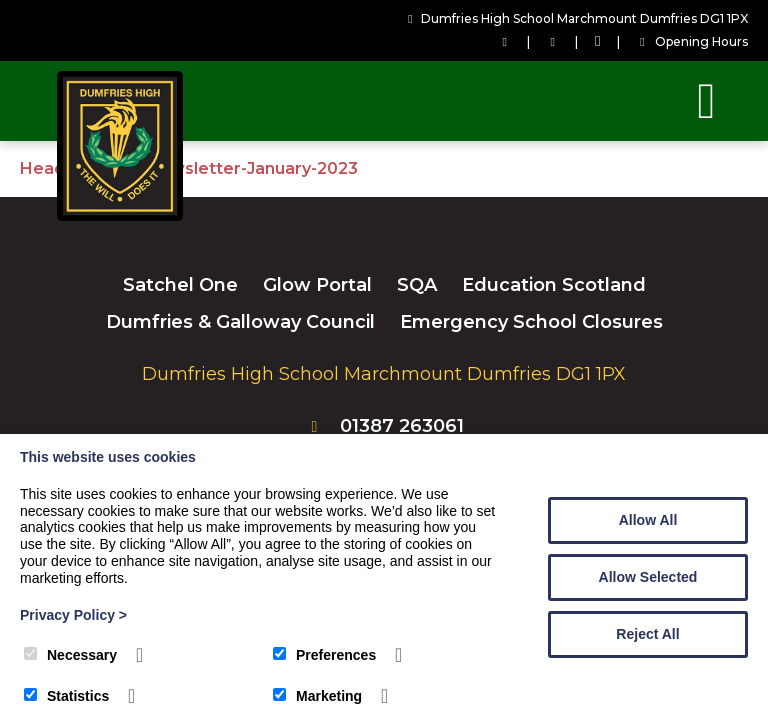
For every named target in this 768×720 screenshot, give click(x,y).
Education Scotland (554, 285)
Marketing (317, 696)
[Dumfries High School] (120, 215)
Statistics (66, 696)
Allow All (648, 520)
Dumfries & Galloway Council (240, 322)
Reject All (647, 634)
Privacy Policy (73, 615)
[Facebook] (597, 42)
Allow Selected (648, 577)
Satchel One (180, 285)
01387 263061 (402, 426)
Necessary (70, 655)
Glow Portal (317, 285)
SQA (417, 285)
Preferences (324, 655)
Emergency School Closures (531, 322)
